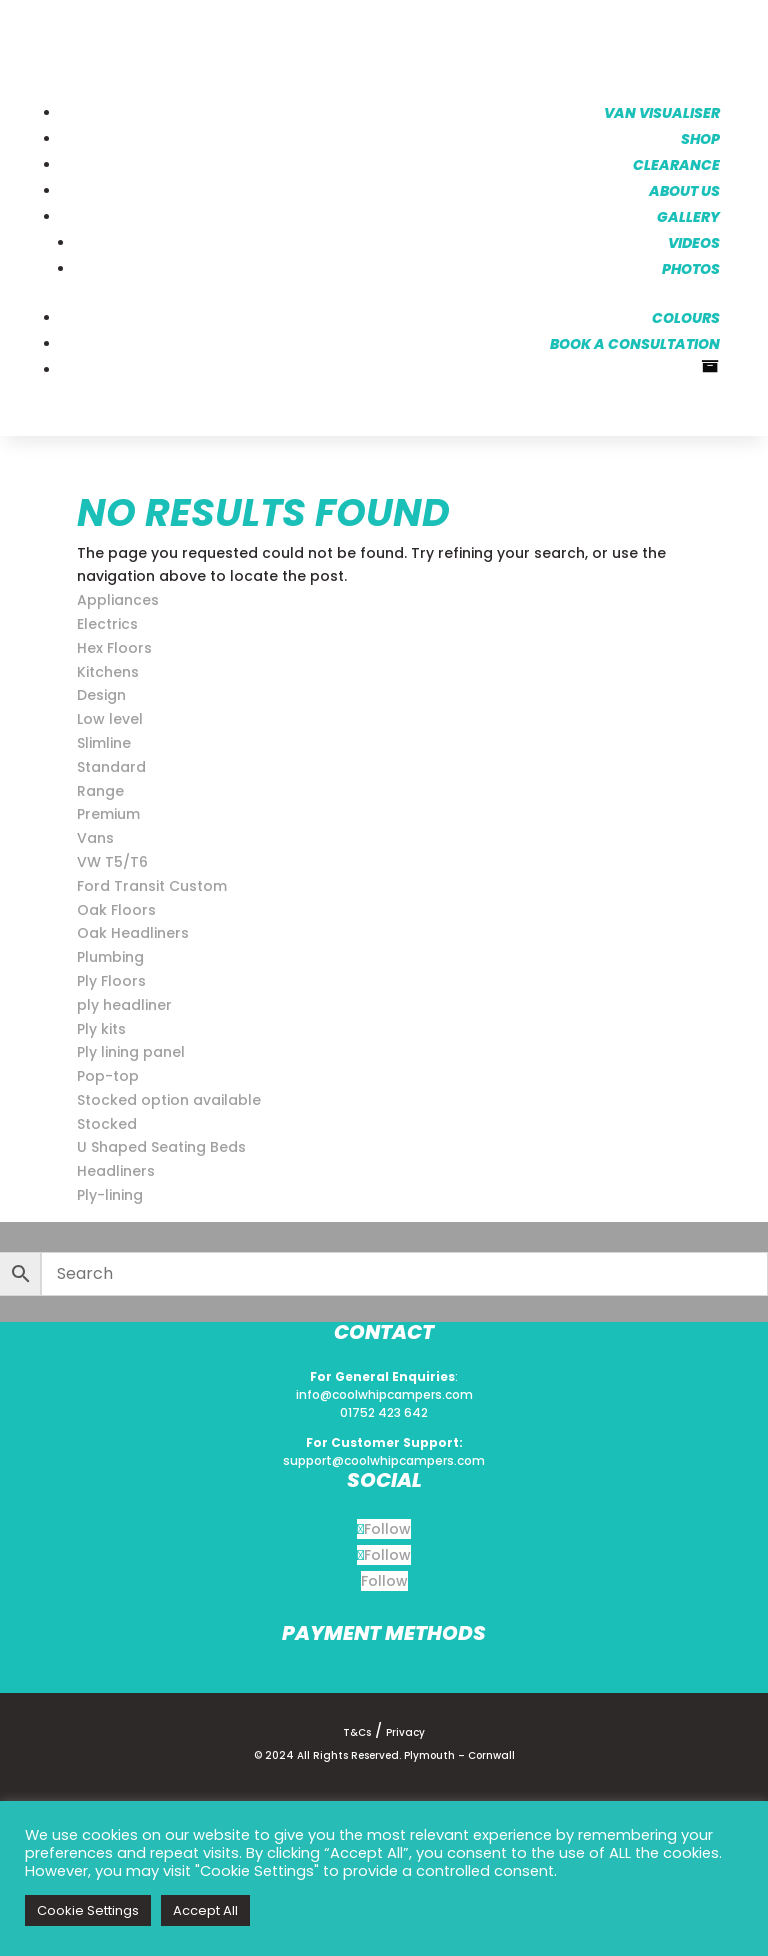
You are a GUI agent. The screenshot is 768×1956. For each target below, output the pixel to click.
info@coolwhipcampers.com (384, 1393)
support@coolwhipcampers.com (384, 1459)
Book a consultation (633, 342)
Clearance (674, 163)
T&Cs (357, 1730)
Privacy (405, 1730)
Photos (689, 267)
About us (682, 189)
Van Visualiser (660, 111)
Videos (692, 241)
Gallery (686, 215)
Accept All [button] (205, 1910)
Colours (684, 316)
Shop (698, 137)
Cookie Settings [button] (88, 1910)
